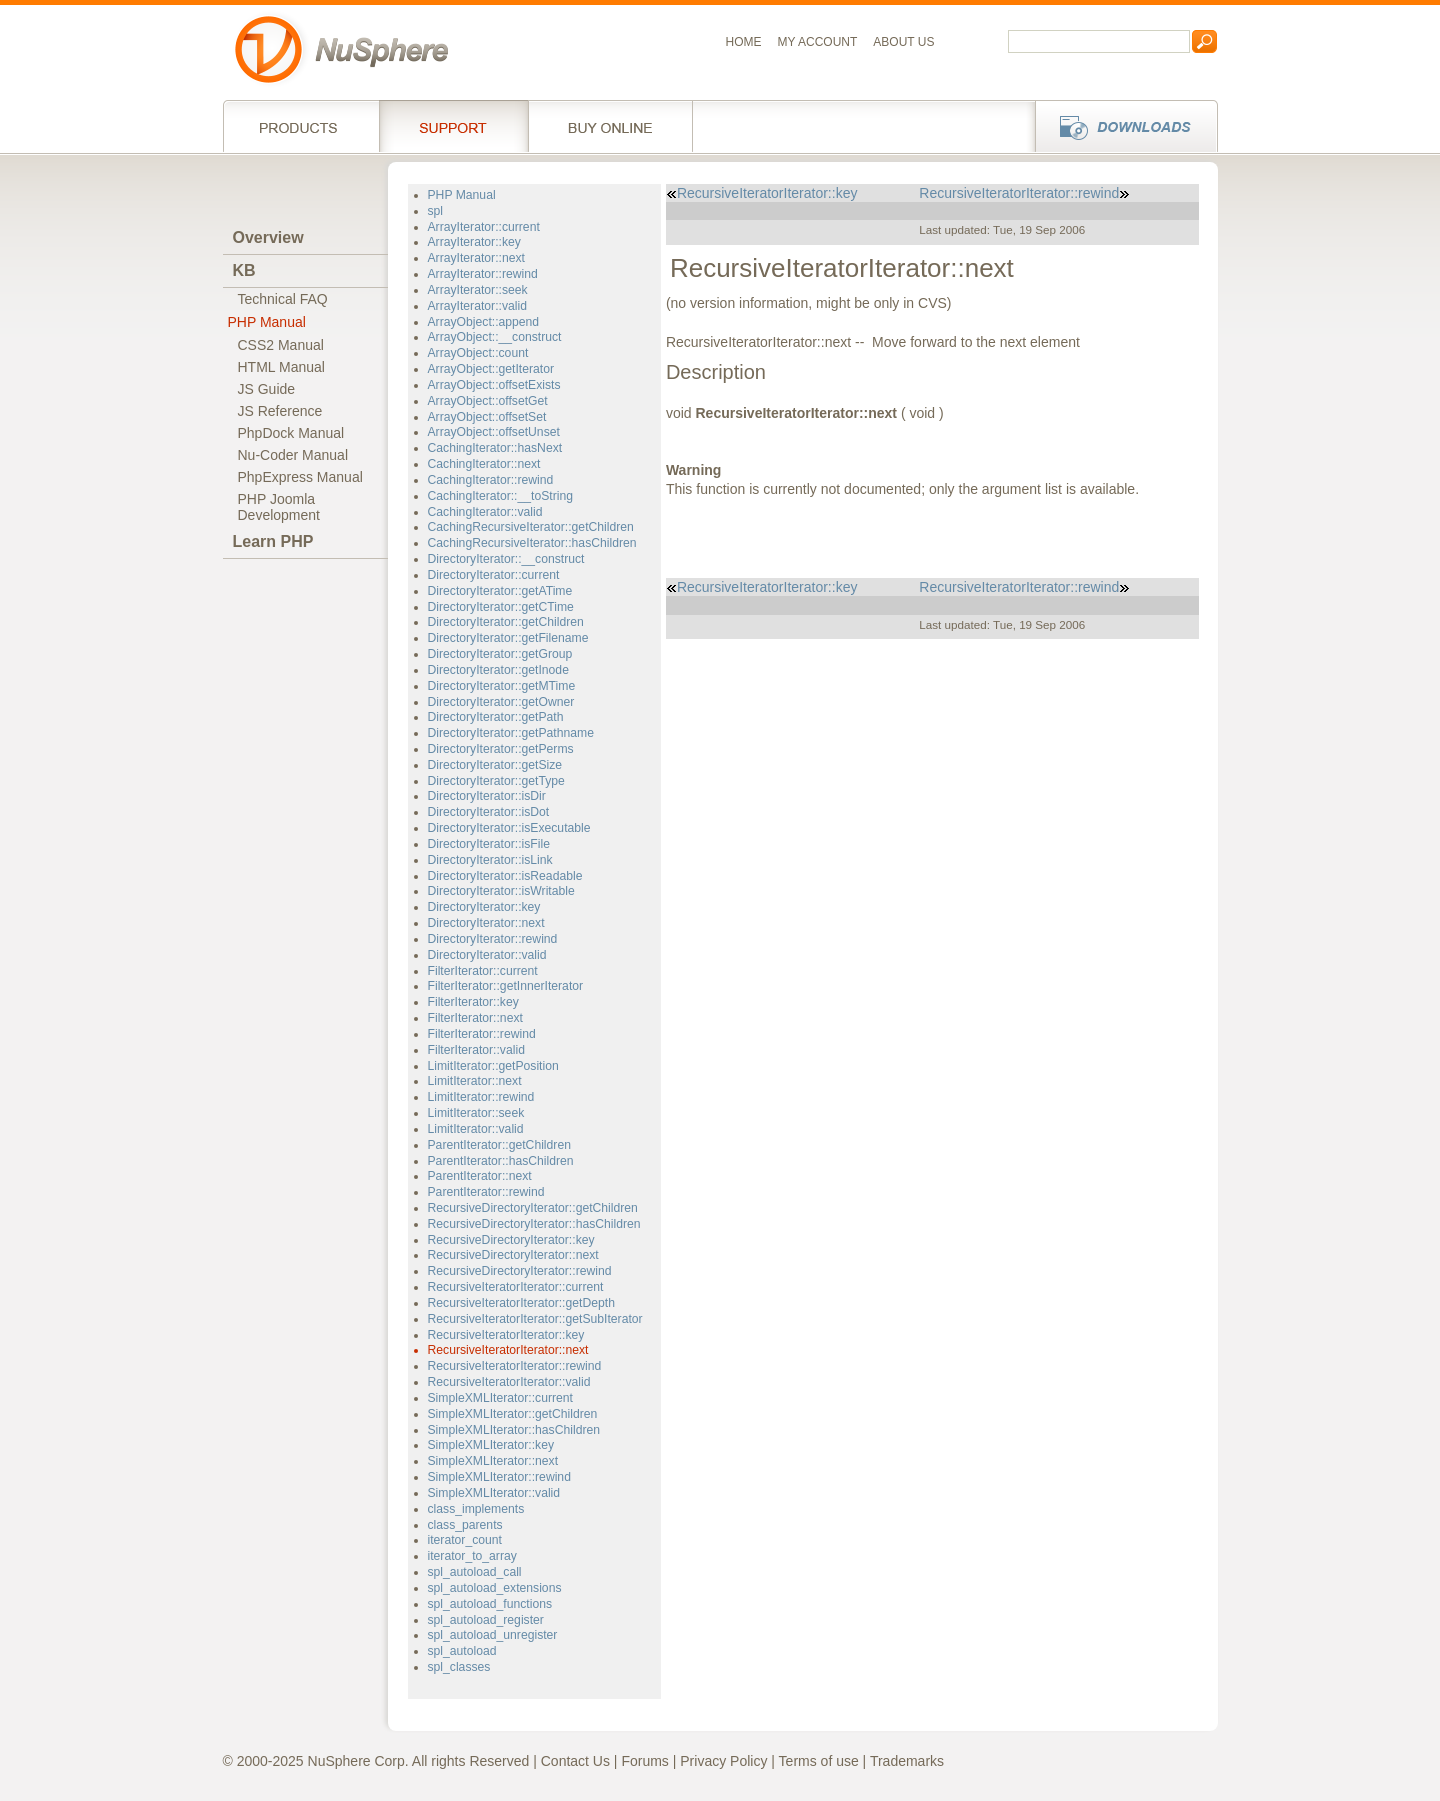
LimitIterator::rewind (481, 1097)
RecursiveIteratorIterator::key (506, 1335)
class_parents (465, 1525)
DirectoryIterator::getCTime (501, 607)
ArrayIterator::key (474, 242)
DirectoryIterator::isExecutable (509, 828)
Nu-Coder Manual (293, 455)
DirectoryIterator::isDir (487, 796)
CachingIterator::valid (485, 512)
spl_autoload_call (475, 1572)
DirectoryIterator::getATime (500, 591)
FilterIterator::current (483, 971)
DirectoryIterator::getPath (496, 717)
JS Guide (267, 389)
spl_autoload (462, 1651)
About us (903, 42)
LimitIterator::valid (476, 1129)
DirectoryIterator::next (486, 923)
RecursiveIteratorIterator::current (516, 1287)
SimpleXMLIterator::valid (494, 1493)
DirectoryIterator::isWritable (501, 891)
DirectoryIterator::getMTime (502, 686)
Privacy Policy (723, 1761)
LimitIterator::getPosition (493, 1066)
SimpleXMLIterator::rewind (499, 1477)
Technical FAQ (283, 299)
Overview (268, 237)
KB (244, 270)
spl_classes (459, 1667)
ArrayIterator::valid (477, 306)
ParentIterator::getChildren (499, 1145)
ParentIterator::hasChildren (501, 1161)
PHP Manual (267, 322)
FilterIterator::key (473, 1002)
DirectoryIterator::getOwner (501, 702)
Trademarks (907, 1761)
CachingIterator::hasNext (495, 448)
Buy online (610, 126)
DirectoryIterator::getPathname (511, 733)
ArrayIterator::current (484, 227)
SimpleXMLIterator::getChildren (513, 1414)
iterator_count (465, 1540)
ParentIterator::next (480, 1176)
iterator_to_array (472, 1556)
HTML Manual (281, 367)
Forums (644, 1761)
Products (301, 126)
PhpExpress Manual (300, 477)
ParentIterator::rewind (486, 1192)
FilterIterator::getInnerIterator (506, 986)
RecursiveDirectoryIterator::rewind (520, 1271)
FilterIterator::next (475, 1018)
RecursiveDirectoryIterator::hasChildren (534, 1224)
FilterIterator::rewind (482, 1034)
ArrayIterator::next (476, 258)
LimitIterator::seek (476, 1113)
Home (744, 42)
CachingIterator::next (484, 464)
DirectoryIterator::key (484, 907)
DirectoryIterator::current (494, 575)
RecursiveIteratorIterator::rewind (515, 1366)
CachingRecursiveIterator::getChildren (531, 527)
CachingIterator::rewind (491, 480)
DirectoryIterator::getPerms (501, 749)
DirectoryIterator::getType (496, 781)
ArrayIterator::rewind (483, 274)
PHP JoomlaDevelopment (279, 507)
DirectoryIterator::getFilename (508, 638)
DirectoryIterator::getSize (495, 765)
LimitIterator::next (475, 1081)
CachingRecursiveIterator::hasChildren (532, 543)
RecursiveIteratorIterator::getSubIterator (535, 1319)
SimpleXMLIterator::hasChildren (514, 1430)
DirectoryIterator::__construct (506, 559)
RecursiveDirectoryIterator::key (511, 1240)
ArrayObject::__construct (495, 337)
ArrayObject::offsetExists (494, 385)
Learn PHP (273, 541)
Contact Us (575, 1761)
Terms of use (819, 1761)
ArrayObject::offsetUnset (494, 432)
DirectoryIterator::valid (487, 955)
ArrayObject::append (484, 322)
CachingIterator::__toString (500, 496)
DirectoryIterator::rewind (493, 939)
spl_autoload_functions (490, 1604)
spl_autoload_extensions (495, 1588)
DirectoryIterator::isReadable (505, 876)
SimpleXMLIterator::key (491, 1445)
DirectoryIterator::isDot (489, 812)
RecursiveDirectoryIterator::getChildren (533, 1208)
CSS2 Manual (281, 345)
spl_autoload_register (486, 1620)
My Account (818, 42)
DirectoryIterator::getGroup (500, 654)
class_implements (476, 1509)
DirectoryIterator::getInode (498, 670)
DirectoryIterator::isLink (490, 860)
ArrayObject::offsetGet (488, 401)
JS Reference (280, 411)
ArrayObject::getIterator (491, 369)
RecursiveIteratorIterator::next (508, 1350)
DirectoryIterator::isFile (489, 844)
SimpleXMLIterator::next (493, 1461)
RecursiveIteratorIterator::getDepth (521, 1303)
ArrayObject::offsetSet (487, 417)
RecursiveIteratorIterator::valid (509, 1382)
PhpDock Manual (291, 433)
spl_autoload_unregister (493, 1635)
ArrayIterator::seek (478, 290)
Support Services (453, 126)
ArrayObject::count (478, 353)
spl (436, 211)
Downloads (1120, 126)
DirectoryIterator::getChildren (506, 622)
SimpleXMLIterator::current (500, 1398)
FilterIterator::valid (476, 1050)
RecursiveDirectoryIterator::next (513, 1255)
